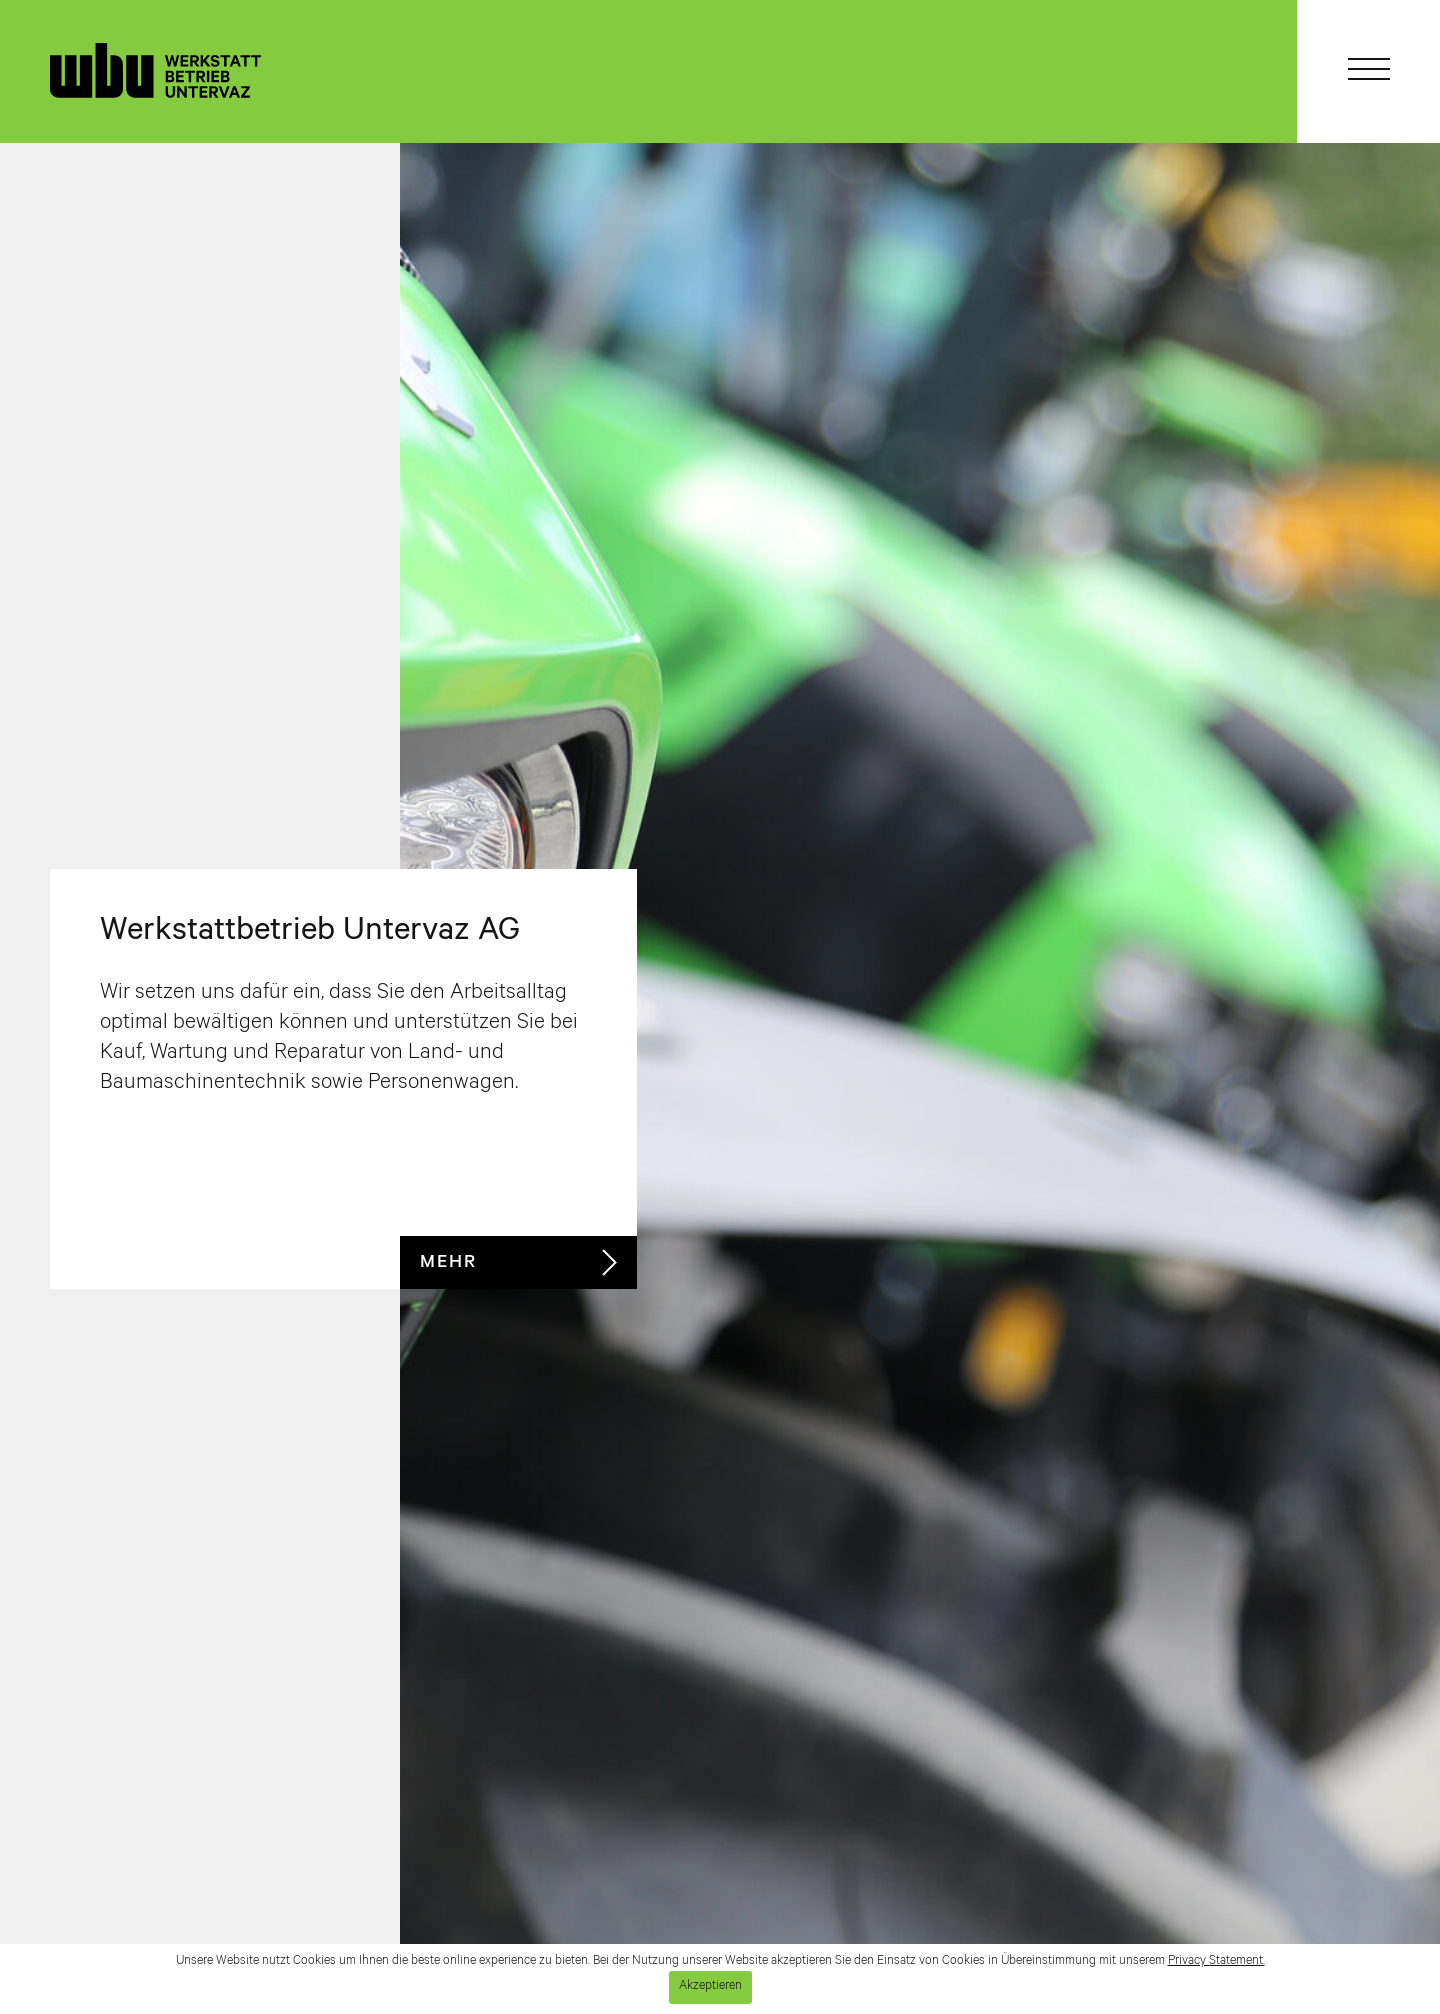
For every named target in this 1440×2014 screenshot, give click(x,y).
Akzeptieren (710, 1987)
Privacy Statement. (1216, 1962)
